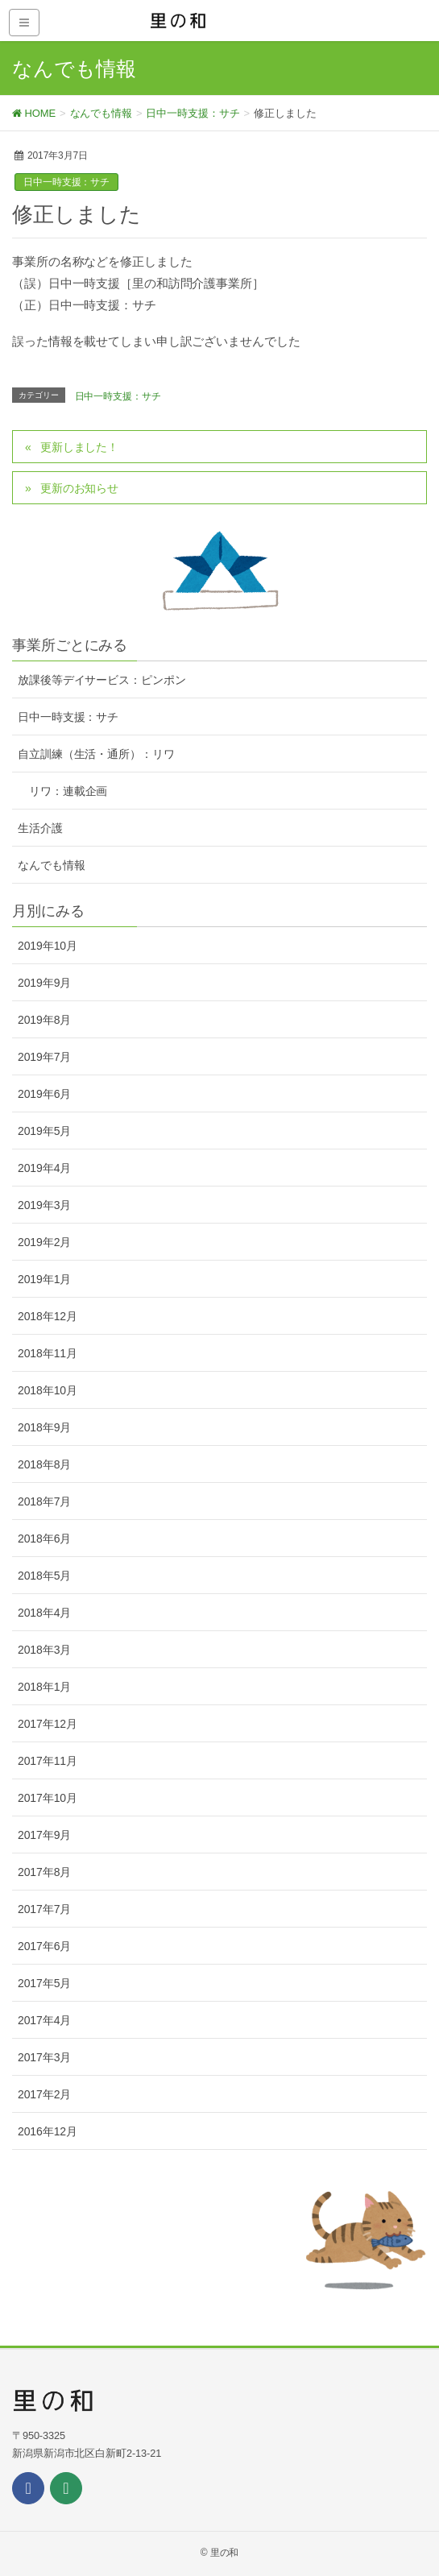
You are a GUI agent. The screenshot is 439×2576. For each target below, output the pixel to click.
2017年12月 (47, 1723)
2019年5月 (44, 1130)
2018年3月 (44, 1649)
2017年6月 (44, 1946)
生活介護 (40, 828)
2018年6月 (44, 1538)
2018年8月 (44, 1464)
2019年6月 (44, 1093)
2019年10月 (47, 945)
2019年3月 (44, 1205)
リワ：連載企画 (68, 791)
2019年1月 (44, 1279)
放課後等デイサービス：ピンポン (102, 679)
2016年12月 (47, 2131)
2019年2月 (44, 1242)
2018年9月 (44, 1427)
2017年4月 (44, 2020)
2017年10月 (47, 1797)
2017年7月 (44, 1909)
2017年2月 (44, 2094)
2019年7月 (44, 1056)
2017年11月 (47, 1760)
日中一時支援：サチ (66, 182)
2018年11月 (47, 1353)
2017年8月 (44, 1872)
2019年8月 (44, 1019)
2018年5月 (44, 1575)
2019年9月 (44, 982)
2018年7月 (44, 1501)
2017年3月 (44, 2057)
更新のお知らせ (79, 488)
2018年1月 (44, 1686)
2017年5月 (44, 1983)
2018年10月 (47, 1390)
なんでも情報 (51, 865)
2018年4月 (44, 1612)
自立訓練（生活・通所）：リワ (96, 754)
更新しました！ (79, 447)
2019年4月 (44, 1168)
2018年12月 (47, 1316)
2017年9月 (44, 1834)
